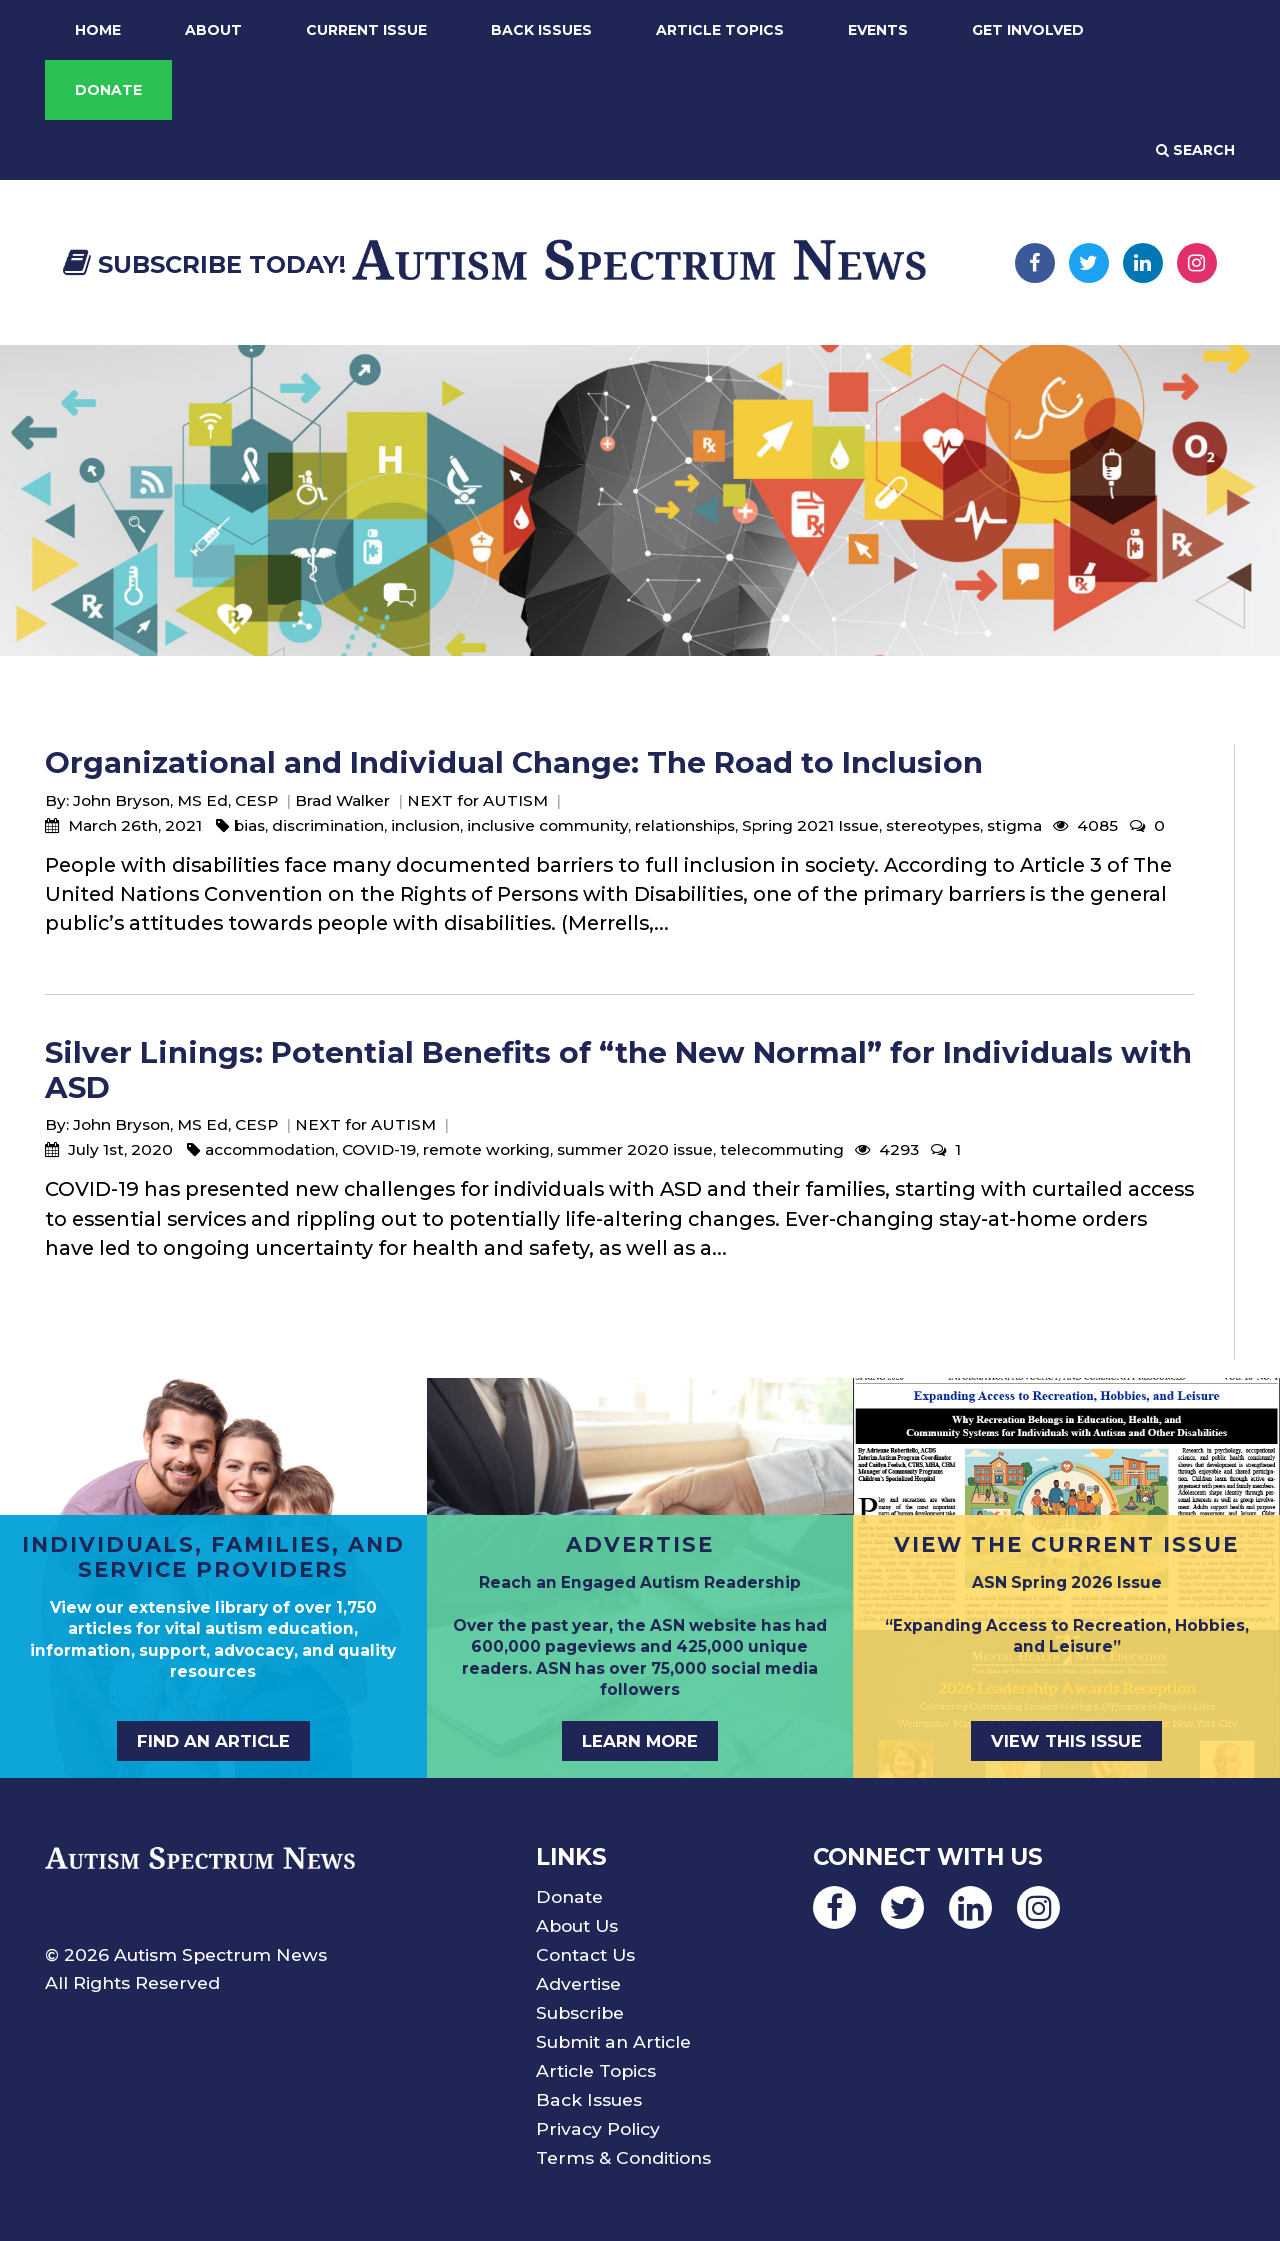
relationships (685, 825)
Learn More (640, 1741)
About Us (577, 1925)
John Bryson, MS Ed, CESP (175, 800)
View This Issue (1066, 1741)
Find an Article (213, 1741)
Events (878, 30)
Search (1195, 150)
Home (98, 30)
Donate (108, 90)
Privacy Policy (598, 2128)
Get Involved (1028, 30)
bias (249, 825)
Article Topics (720, 30)
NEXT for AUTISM (477, 800)
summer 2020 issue (635, 1149)
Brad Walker (342, 800)
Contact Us (585, 1954)
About (213, 30)
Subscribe (580, 2012)
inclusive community (547, 825)
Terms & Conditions (623, 2157)
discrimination (328, 825)
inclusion (425, 825)
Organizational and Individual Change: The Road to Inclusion (514, 762)
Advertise (578, 1983)
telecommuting (782, 1149)
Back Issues (541, 30)
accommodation (270, 1149)
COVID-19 (379, 1149)
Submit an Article (613, 2041)
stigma (1014, 825)
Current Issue (366, 30)
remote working (486, 1149)
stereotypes (933, 825)
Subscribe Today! (204, 264)
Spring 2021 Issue (810, 825)
